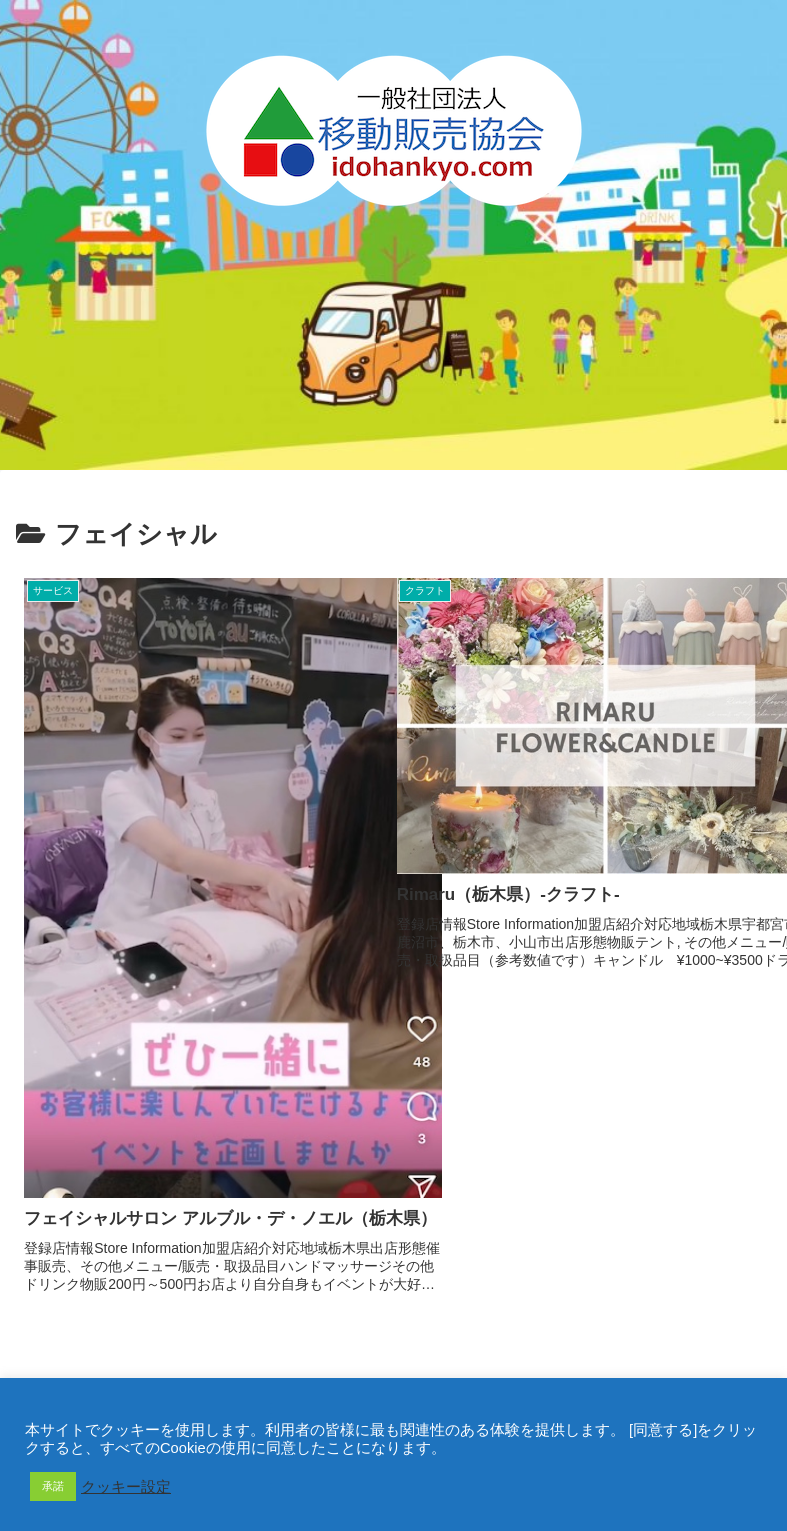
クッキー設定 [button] (126, 1487)
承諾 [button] (53, 1486)
